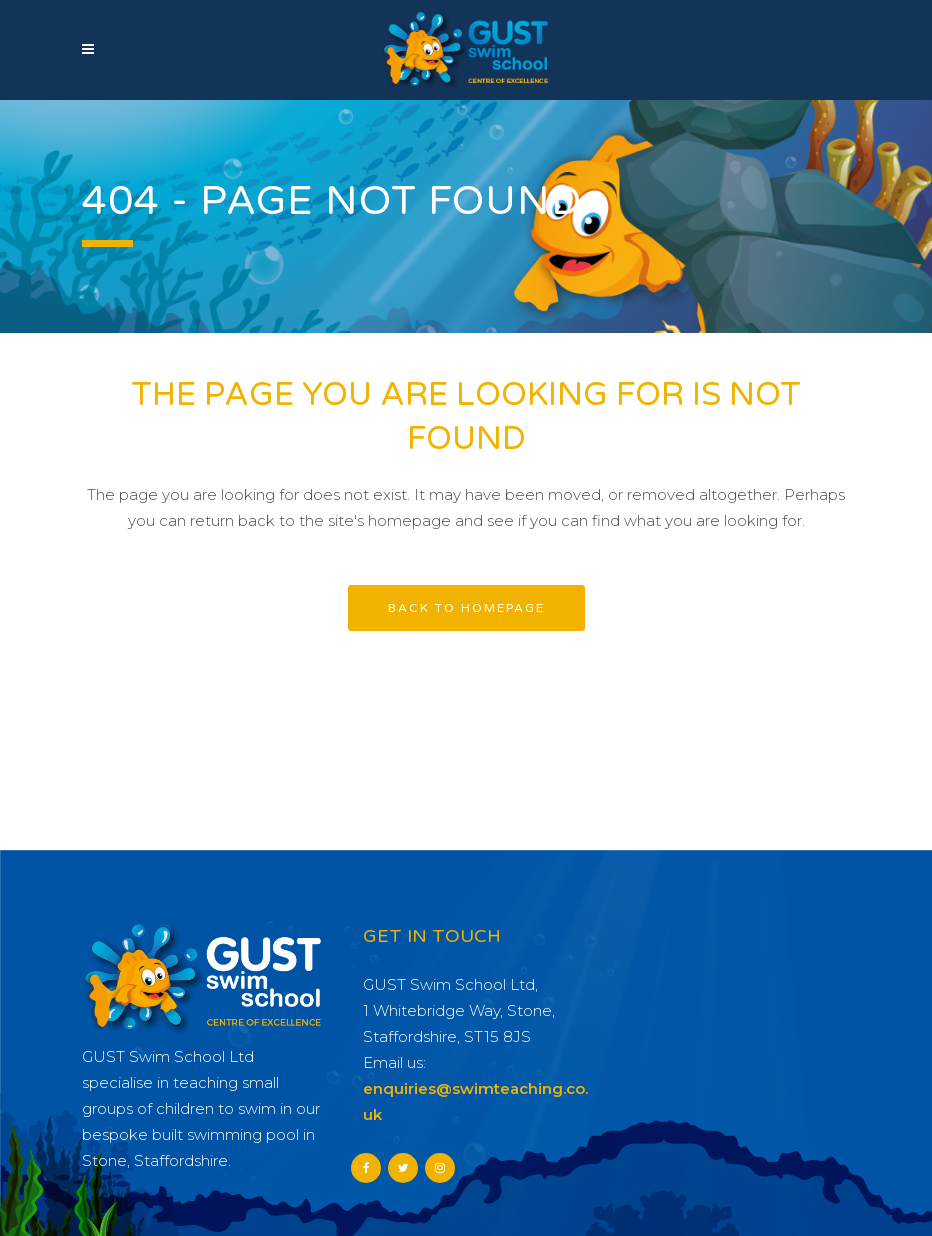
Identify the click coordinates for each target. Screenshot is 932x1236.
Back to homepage (466, 608)
